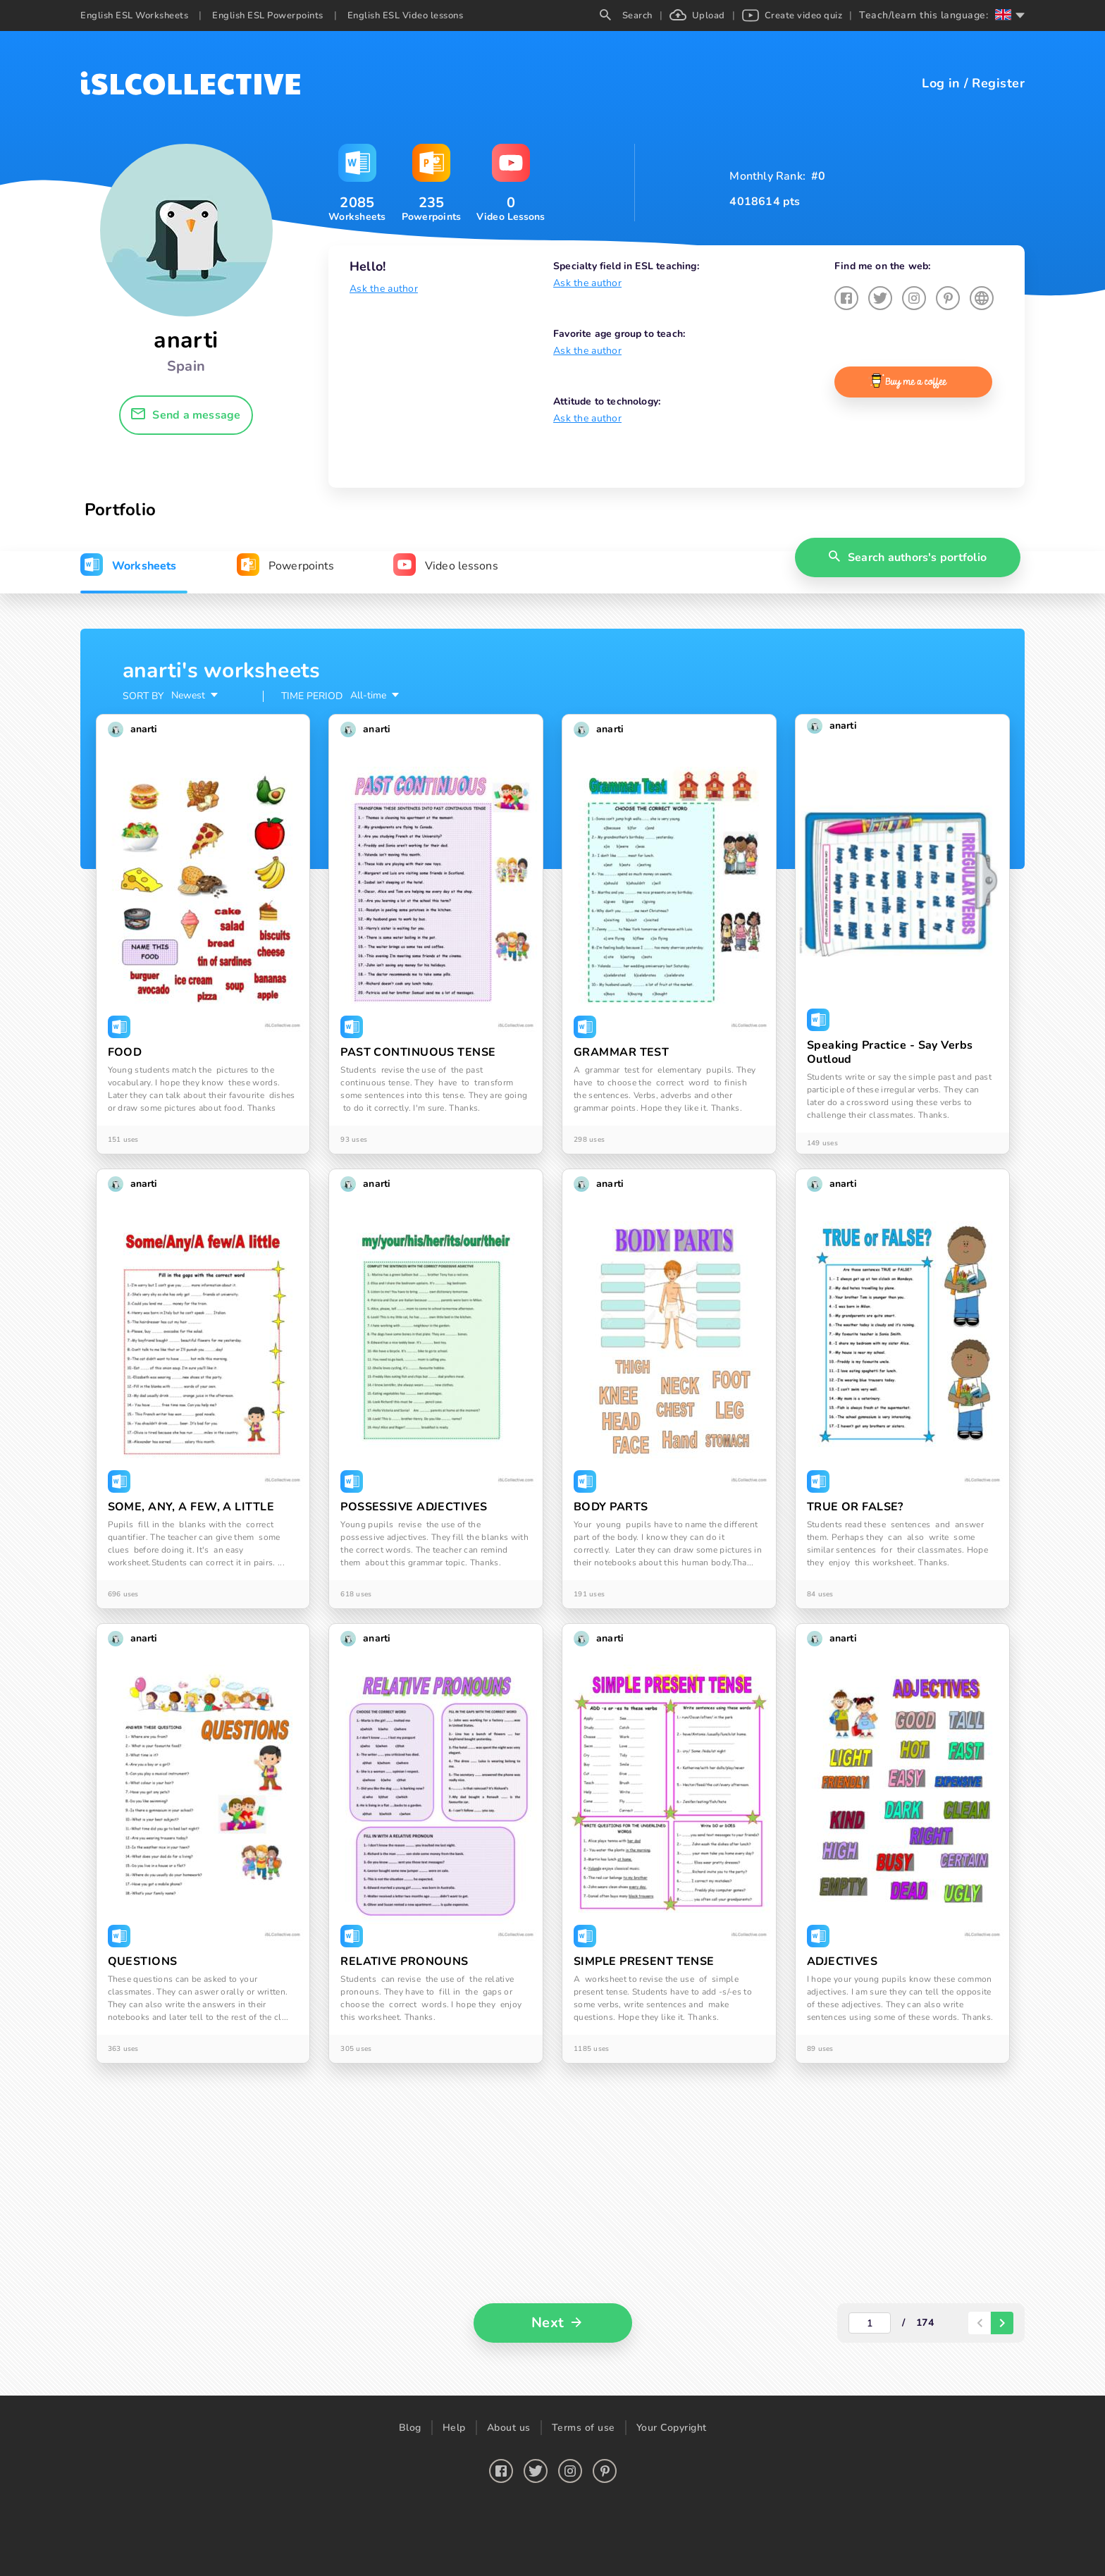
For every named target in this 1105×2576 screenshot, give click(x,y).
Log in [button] (941, 83)
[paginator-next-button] (1002, 2323)
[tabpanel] (552, 1512)
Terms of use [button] (583, 2427)
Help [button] (454, 2427)
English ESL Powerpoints (267, 15)
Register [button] (998, 83)
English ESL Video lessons (405, 15)
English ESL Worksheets (134, 15)
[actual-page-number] (869, 2323)
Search (626, 15)
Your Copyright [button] (671, 2427)
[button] (186, 415)
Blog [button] (410, 2427)
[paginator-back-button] (979, 2323)
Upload (697, 15)
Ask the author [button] (384, 288)
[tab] (128, 566)
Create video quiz (792, 15)
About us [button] (509, 2427)
